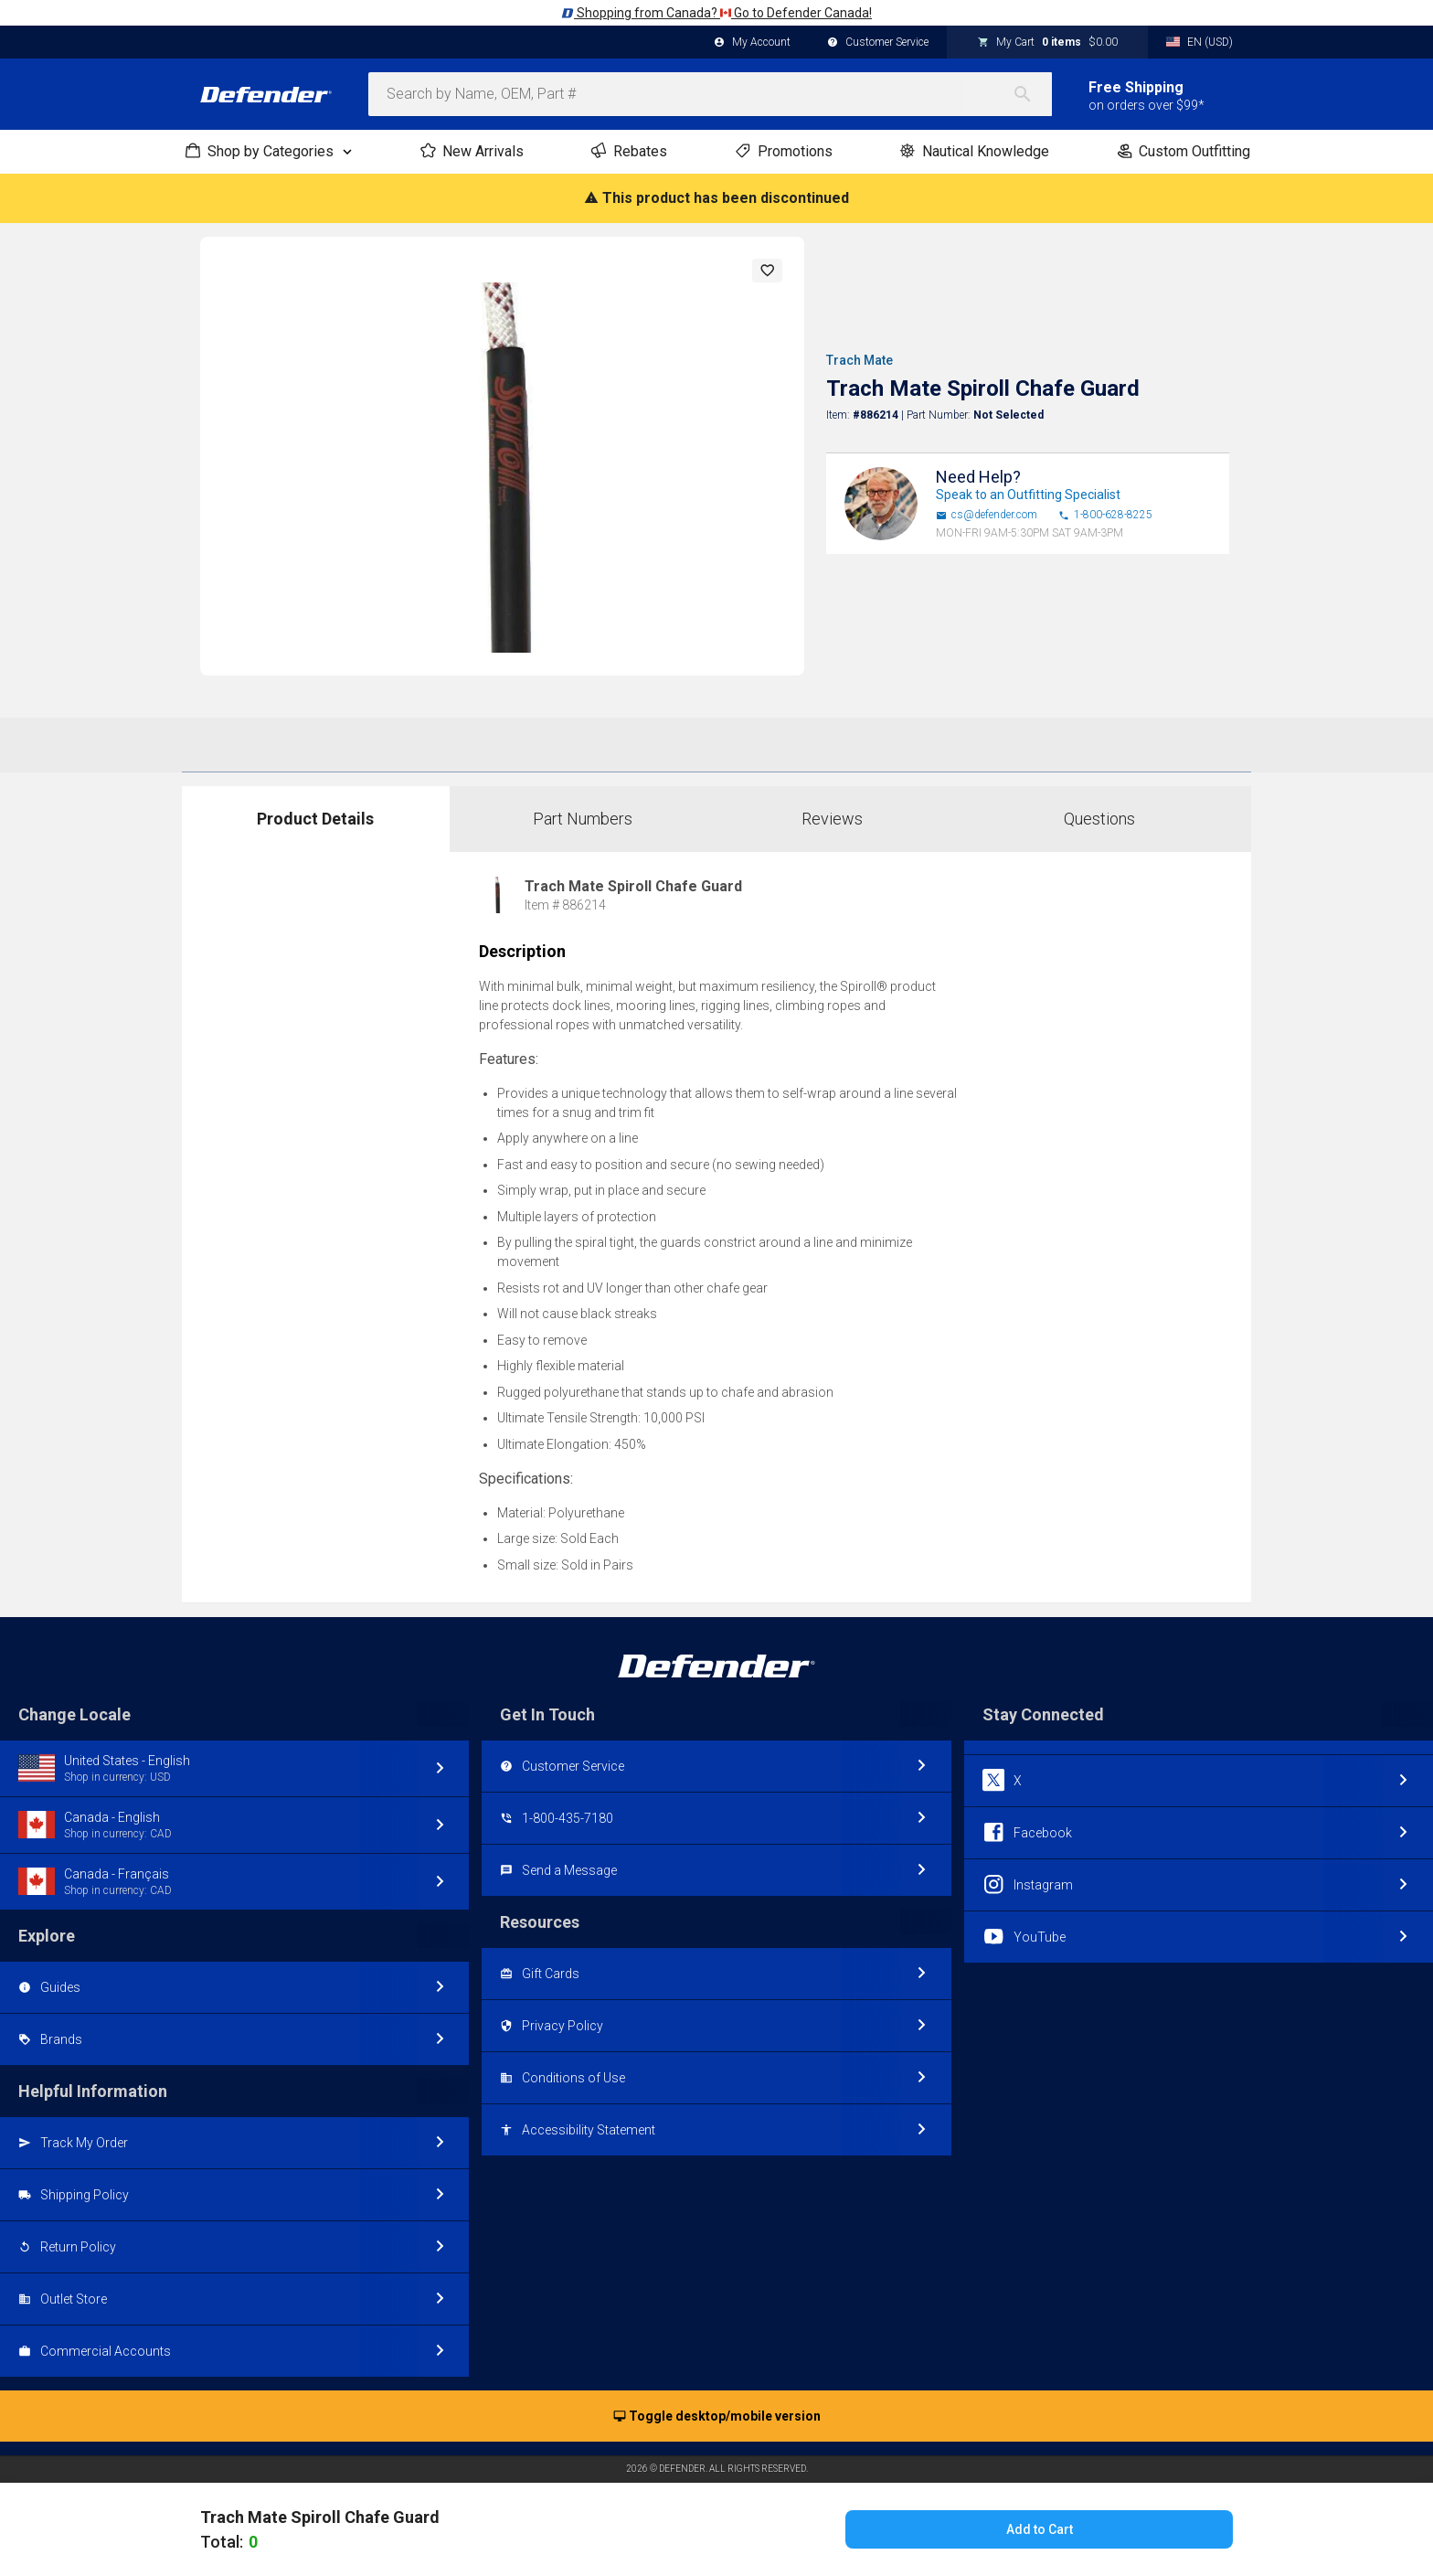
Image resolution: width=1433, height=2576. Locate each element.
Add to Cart (1039, 2529)
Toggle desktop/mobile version (717, 2417)
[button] (767, 270)
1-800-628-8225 (1105, 515)
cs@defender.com (986, 515)
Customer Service (878, 43)
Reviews (832, 818)
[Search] (1032, 94)
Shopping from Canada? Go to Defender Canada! (716, 12)
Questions (1099, 818)
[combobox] (710, 94)
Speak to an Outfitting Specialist (1028, 494)
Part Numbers (582, 818)
